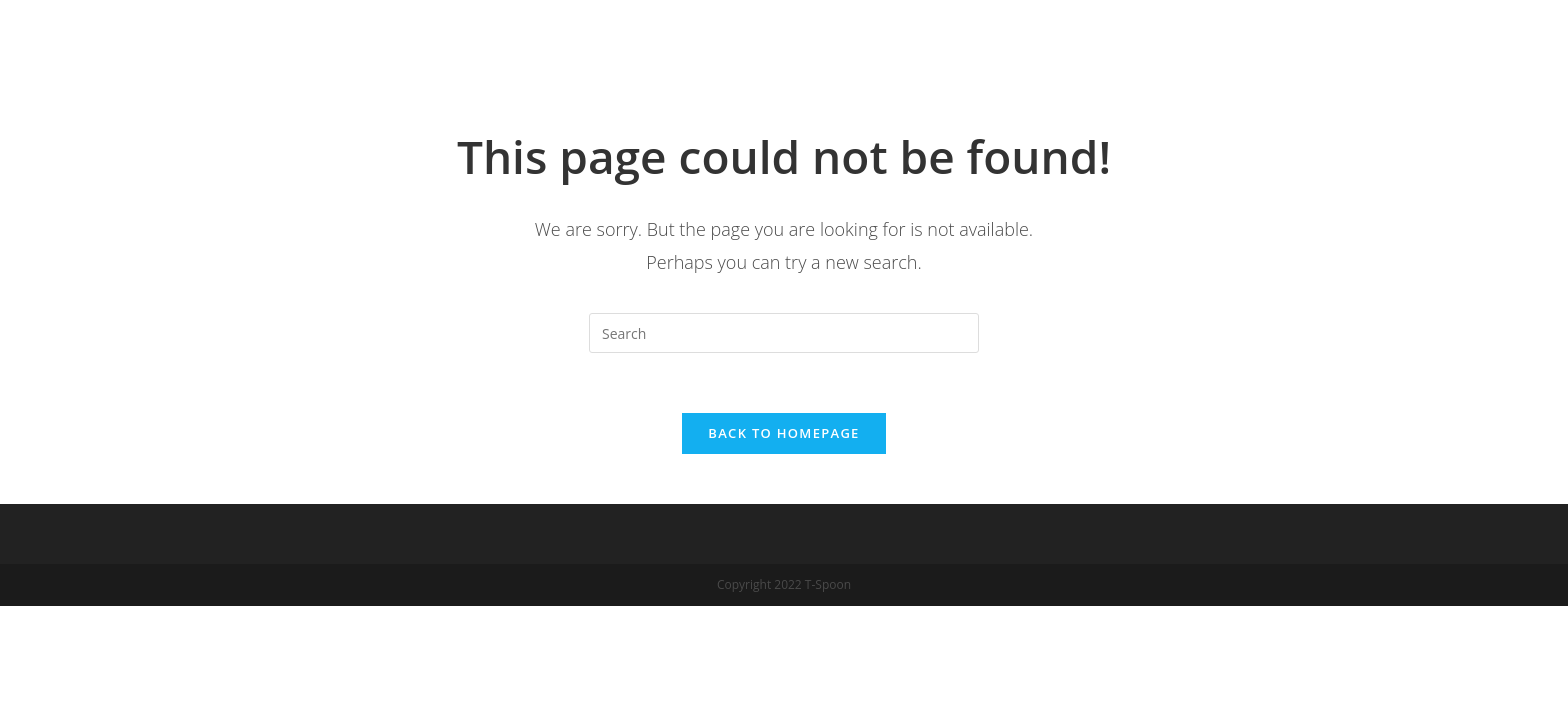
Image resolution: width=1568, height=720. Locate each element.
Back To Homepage (783, 433)
